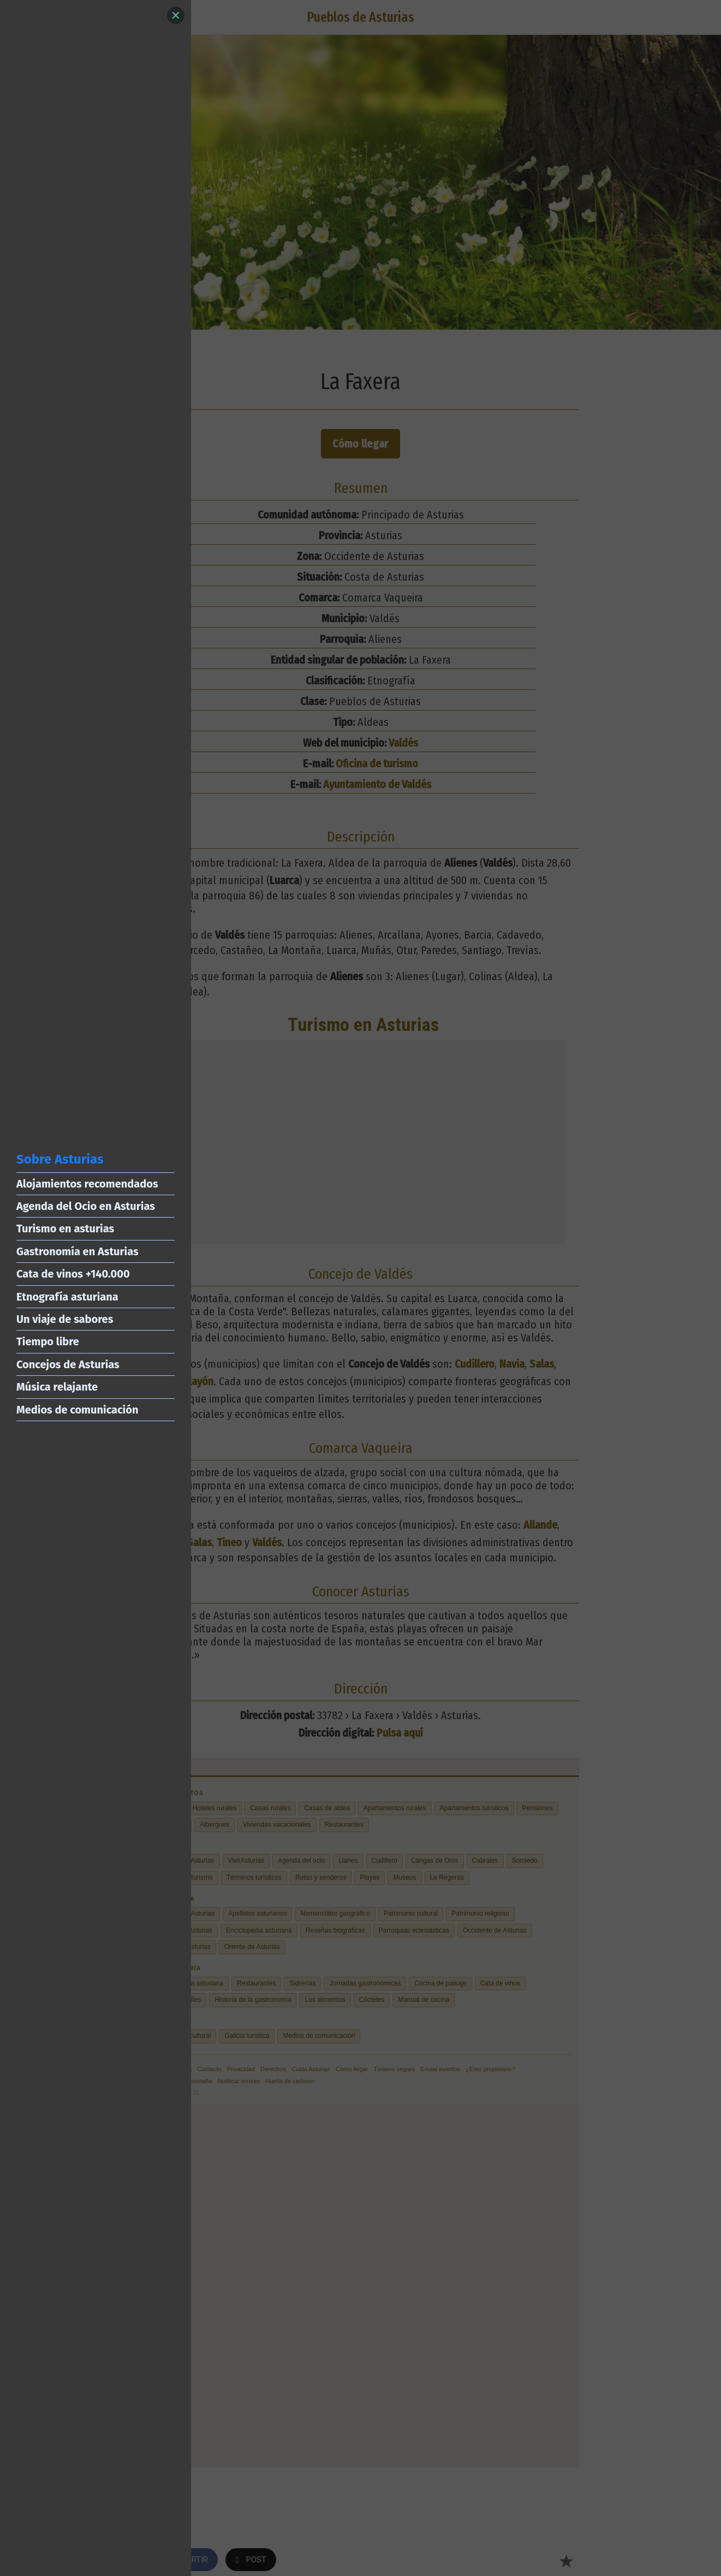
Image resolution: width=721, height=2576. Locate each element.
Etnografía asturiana (67, 1296)
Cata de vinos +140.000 (73, 1273)
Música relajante (57, 1386)
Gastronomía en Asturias (77, 1251)
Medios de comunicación (77, 1409)
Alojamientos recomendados (87, 1183)
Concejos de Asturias (68, 1364)
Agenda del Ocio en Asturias (85, 1206)
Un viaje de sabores (64, 1319)
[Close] (175, 15)
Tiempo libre (47, 1341)
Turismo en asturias (65, 1228)
